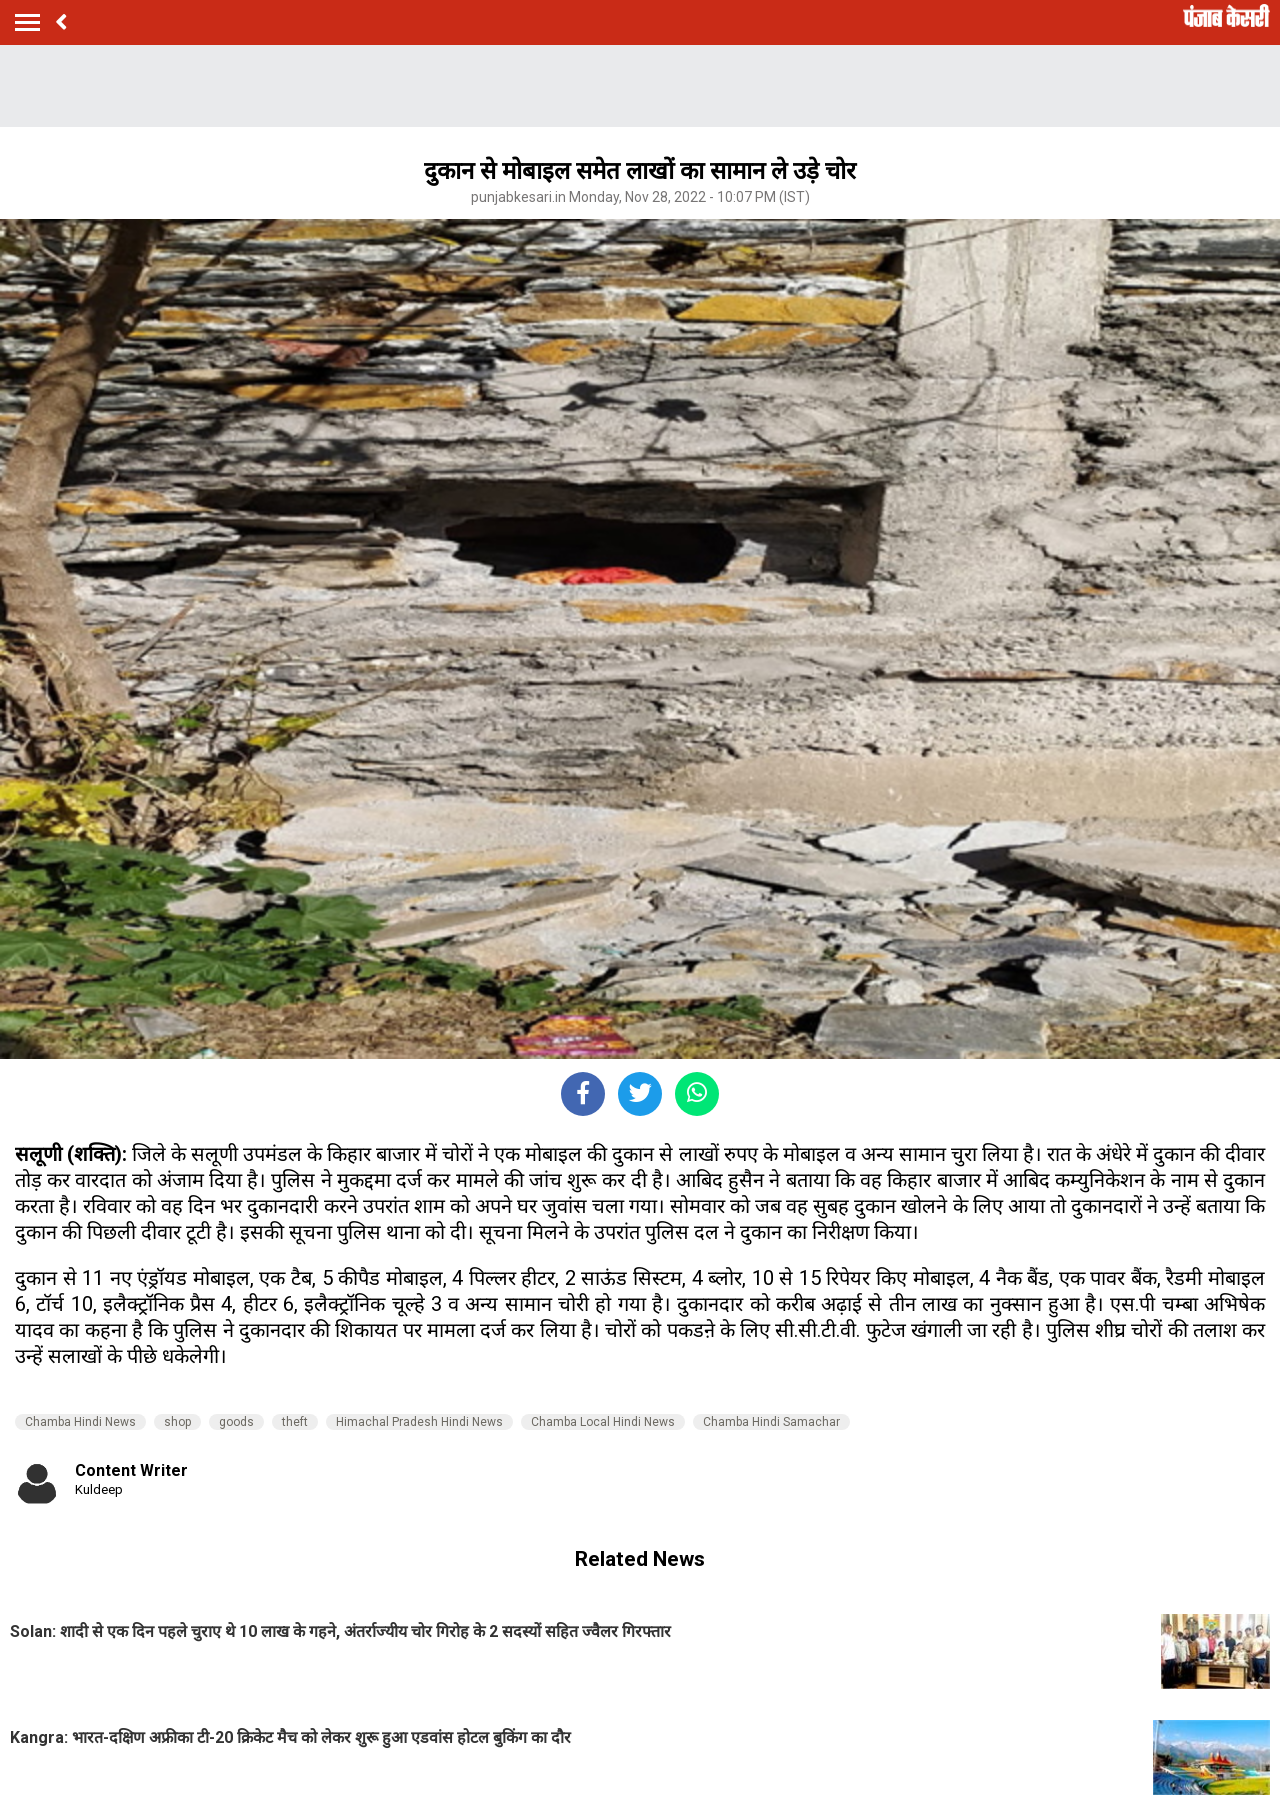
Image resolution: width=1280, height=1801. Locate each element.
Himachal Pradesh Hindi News (419, 1422)
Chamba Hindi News (80, 1422)
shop (177, 1422)
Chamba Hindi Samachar (771, 1422)
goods (236, 1422)
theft (295, 1422)
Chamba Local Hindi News (603, 1422)
